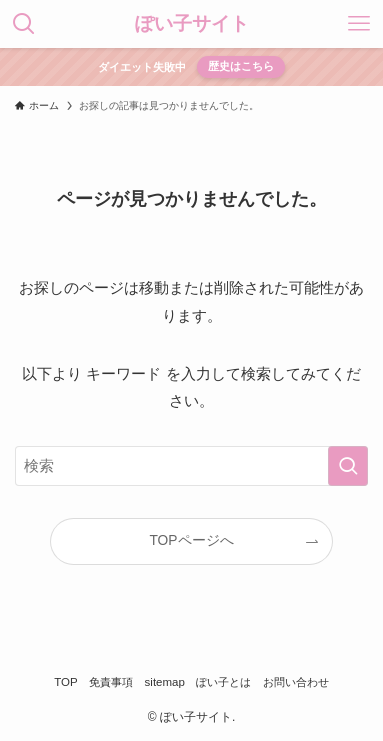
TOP (65, 682)
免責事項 (111, 682)
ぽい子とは (223, 682)
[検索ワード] (191, 466)
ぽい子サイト (192, 23)
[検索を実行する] (348, 466)
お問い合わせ (296, 682)
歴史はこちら (241, 66)
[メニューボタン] (359, 24)
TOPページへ (191, 540)
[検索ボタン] (24, 24)
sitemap (165, 682)
